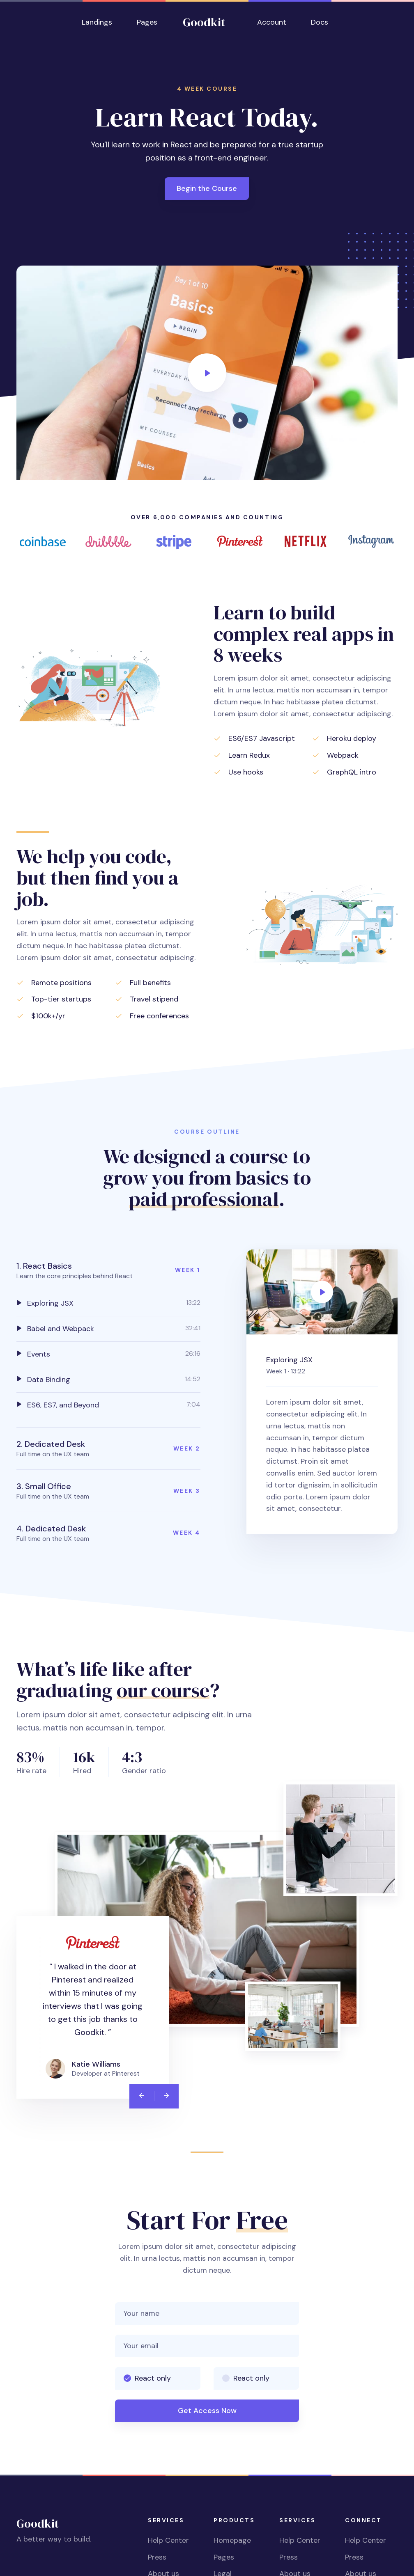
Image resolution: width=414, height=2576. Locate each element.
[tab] (108, 1303)
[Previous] (141, 2096)
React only (153, 2378)
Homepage (232, 2540)
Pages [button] (147, 22)
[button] (108, 1270)
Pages (224, 2557)
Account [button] (271, 22)
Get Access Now (207, 2411)
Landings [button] (97, 22)
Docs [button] (319, 22)
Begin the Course (207, 188)
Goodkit (204, 22)
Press (157, 2557)
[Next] (166, 2096)
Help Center (168, 2540)
